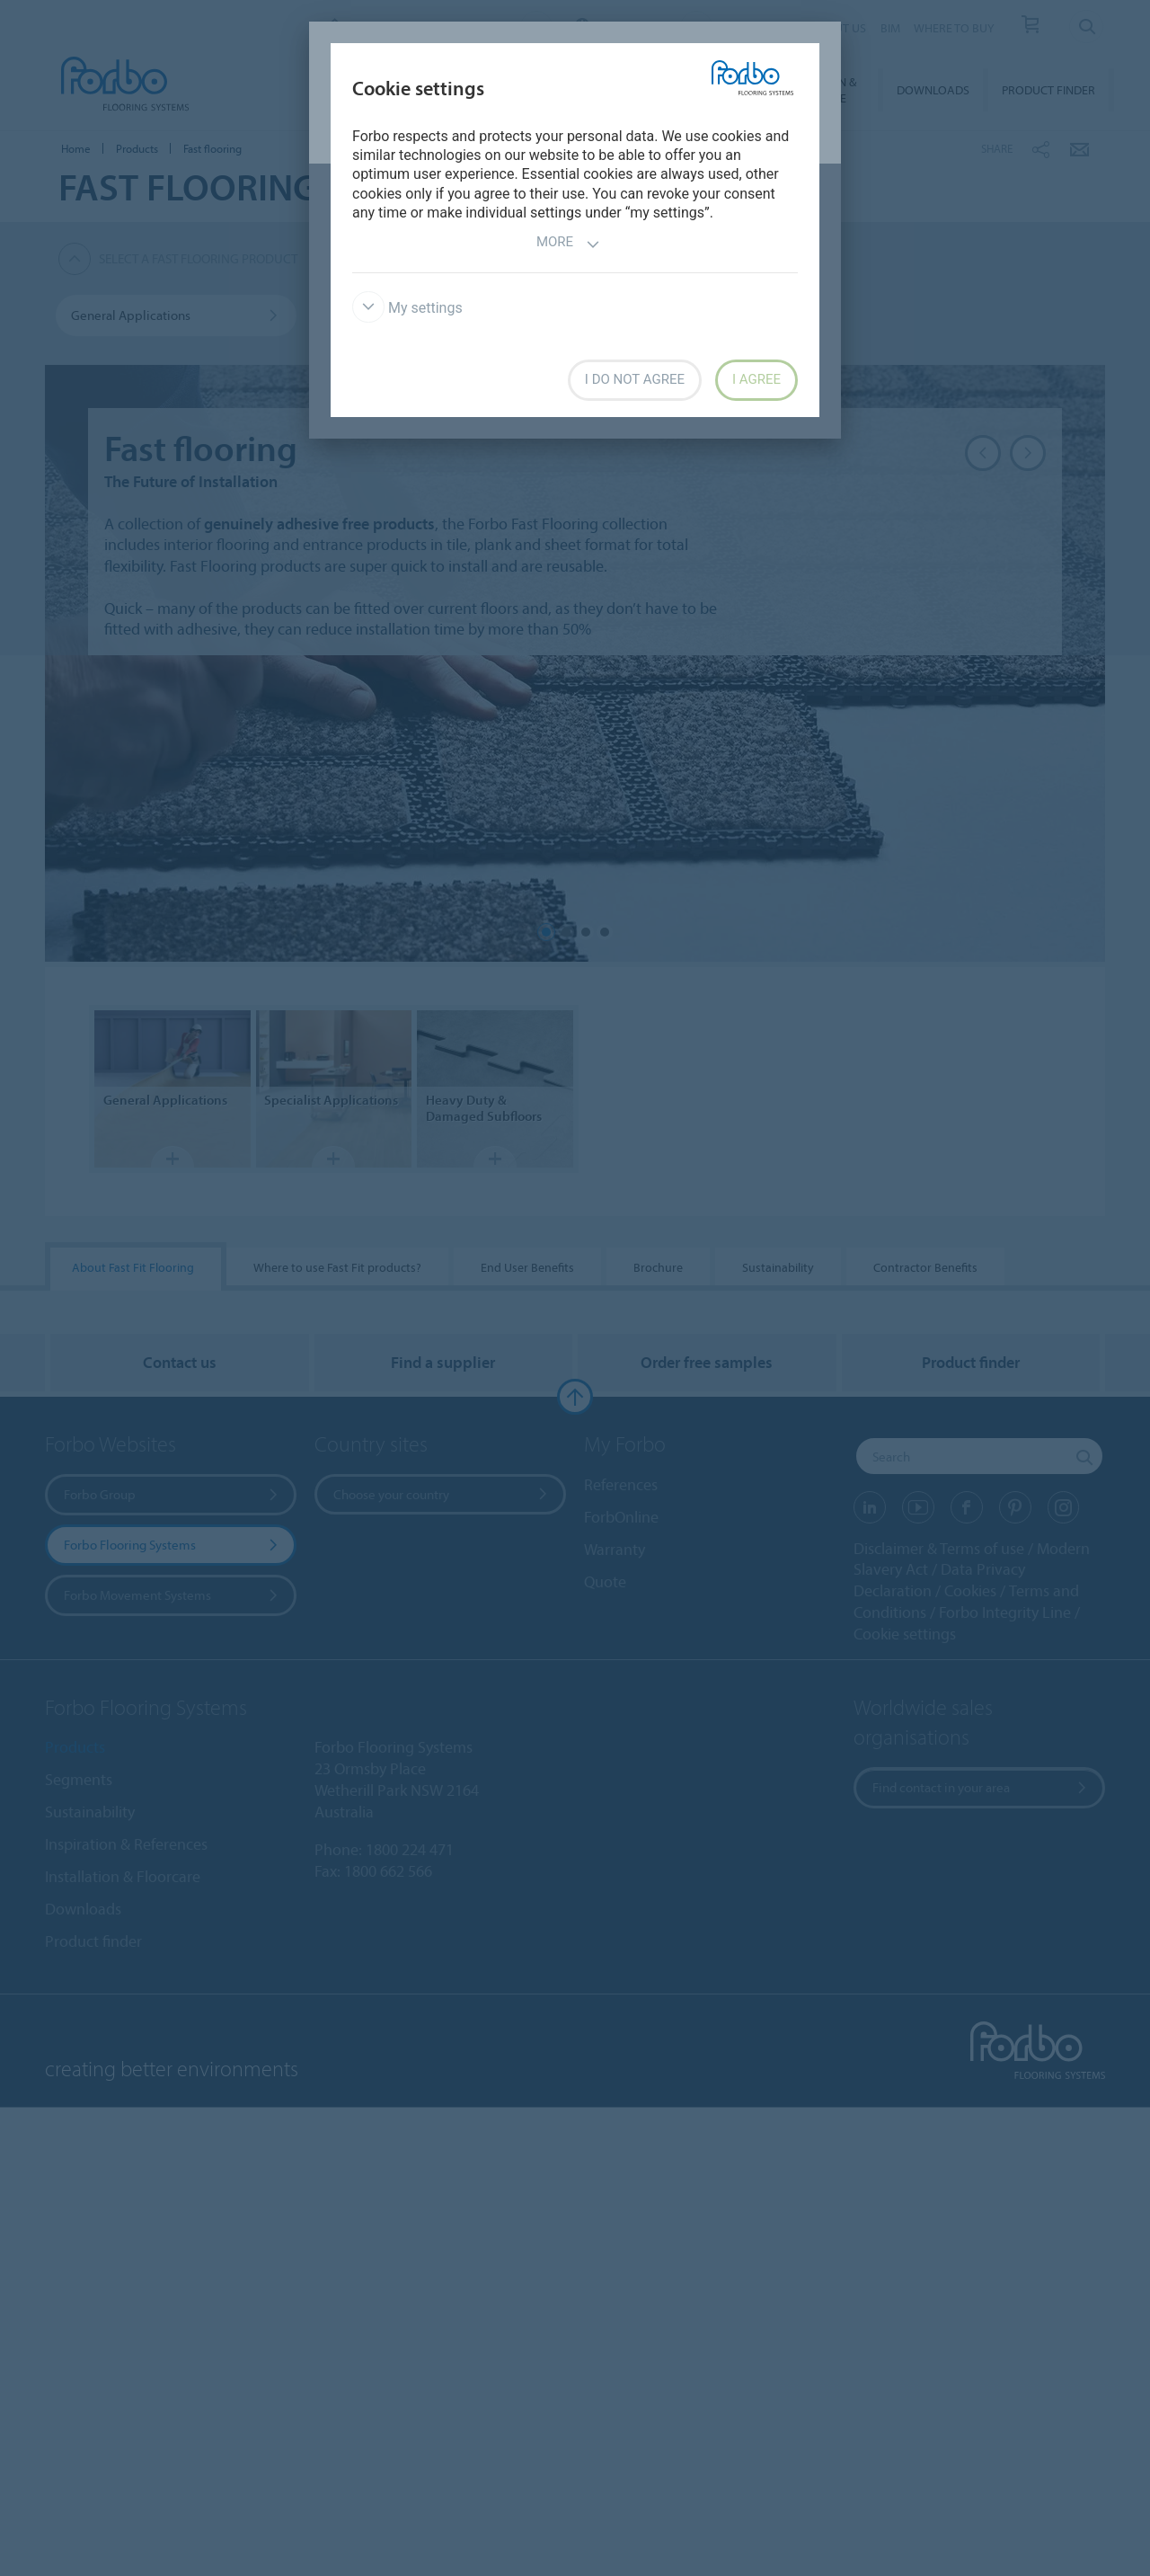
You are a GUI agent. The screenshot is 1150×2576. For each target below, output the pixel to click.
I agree (756, 379)
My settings (407, 307)
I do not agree (635, 379)
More (568, 244)
